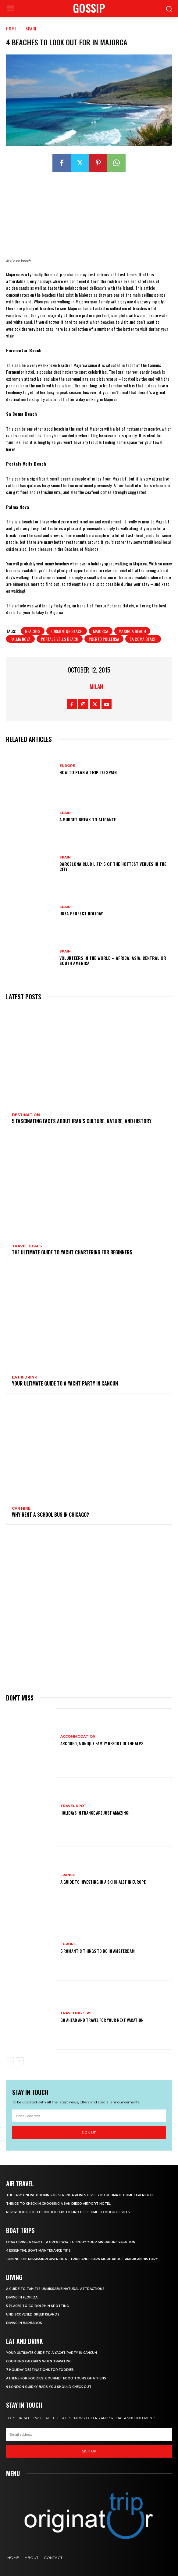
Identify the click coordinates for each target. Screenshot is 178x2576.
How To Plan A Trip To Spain (88, 772)
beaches (32, 631)
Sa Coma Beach (143, 639)
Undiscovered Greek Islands (32, 2314)
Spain (31, 28)
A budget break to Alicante (87, 819)
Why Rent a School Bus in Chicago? (50, 1514)
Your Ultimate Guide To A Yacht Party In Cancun (65, 1383)
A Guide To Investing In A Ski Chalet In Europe (103, 1882)
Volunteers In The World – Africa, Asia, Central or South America (112, 960)
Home (11, 28)
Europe (67, 765)
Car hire (21, 1508)
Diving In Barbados (24, 2323)
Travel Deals (27, 1246)
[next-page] (19, 2061)
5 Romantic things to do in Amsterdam (98, 1951)
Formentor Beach (67, 631)
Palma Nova (20, 639)
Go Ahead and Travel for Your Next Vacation (102, 2020)
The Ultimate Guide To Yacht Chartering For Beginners (72, 1252)
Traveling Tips (75, 2013)
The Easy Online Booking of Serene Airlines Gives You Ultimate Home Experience (80, 2195)
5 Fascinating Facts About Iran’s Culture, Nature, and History (81, 1121)
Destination (26, 1115)
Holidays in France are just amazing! (95, 1812)
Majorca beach (132, 631)
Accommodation (77, 1736)
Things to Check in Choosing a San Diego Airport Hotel (58, 2204)
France (67, 1875)
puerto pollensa (104, 639)
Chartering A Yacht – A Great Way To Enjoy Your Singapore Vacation (70, 2242)
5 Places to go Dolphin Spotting (37, 2306)
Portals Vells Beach (59, 639)
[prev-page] (10, 2061)
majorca (100, 631)
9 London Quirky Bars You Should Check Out (48, 2387)
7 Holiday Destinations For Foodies (40, 2370)
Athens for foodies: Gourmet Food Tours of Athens (56, 2378)
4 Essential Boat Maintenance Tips (38, 2251)
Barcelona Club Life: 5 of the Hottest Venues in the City (112, 866)
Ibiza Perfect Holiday (81, 913)
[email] (89, 2115)
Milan (96, 686)
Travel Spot (73, 1806)
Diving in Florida (21, 2297)
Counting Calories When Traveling (39, 2361)
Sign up (89, 2132)
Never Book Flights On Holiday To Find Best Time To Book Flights (68, 2212)
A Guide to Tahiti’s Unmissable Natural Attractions (55, 2289)
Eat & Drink (24, 1377)
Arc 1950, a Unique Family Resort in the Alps (101, 1743)
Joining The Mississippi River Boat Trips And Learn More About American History (82, 2259)
